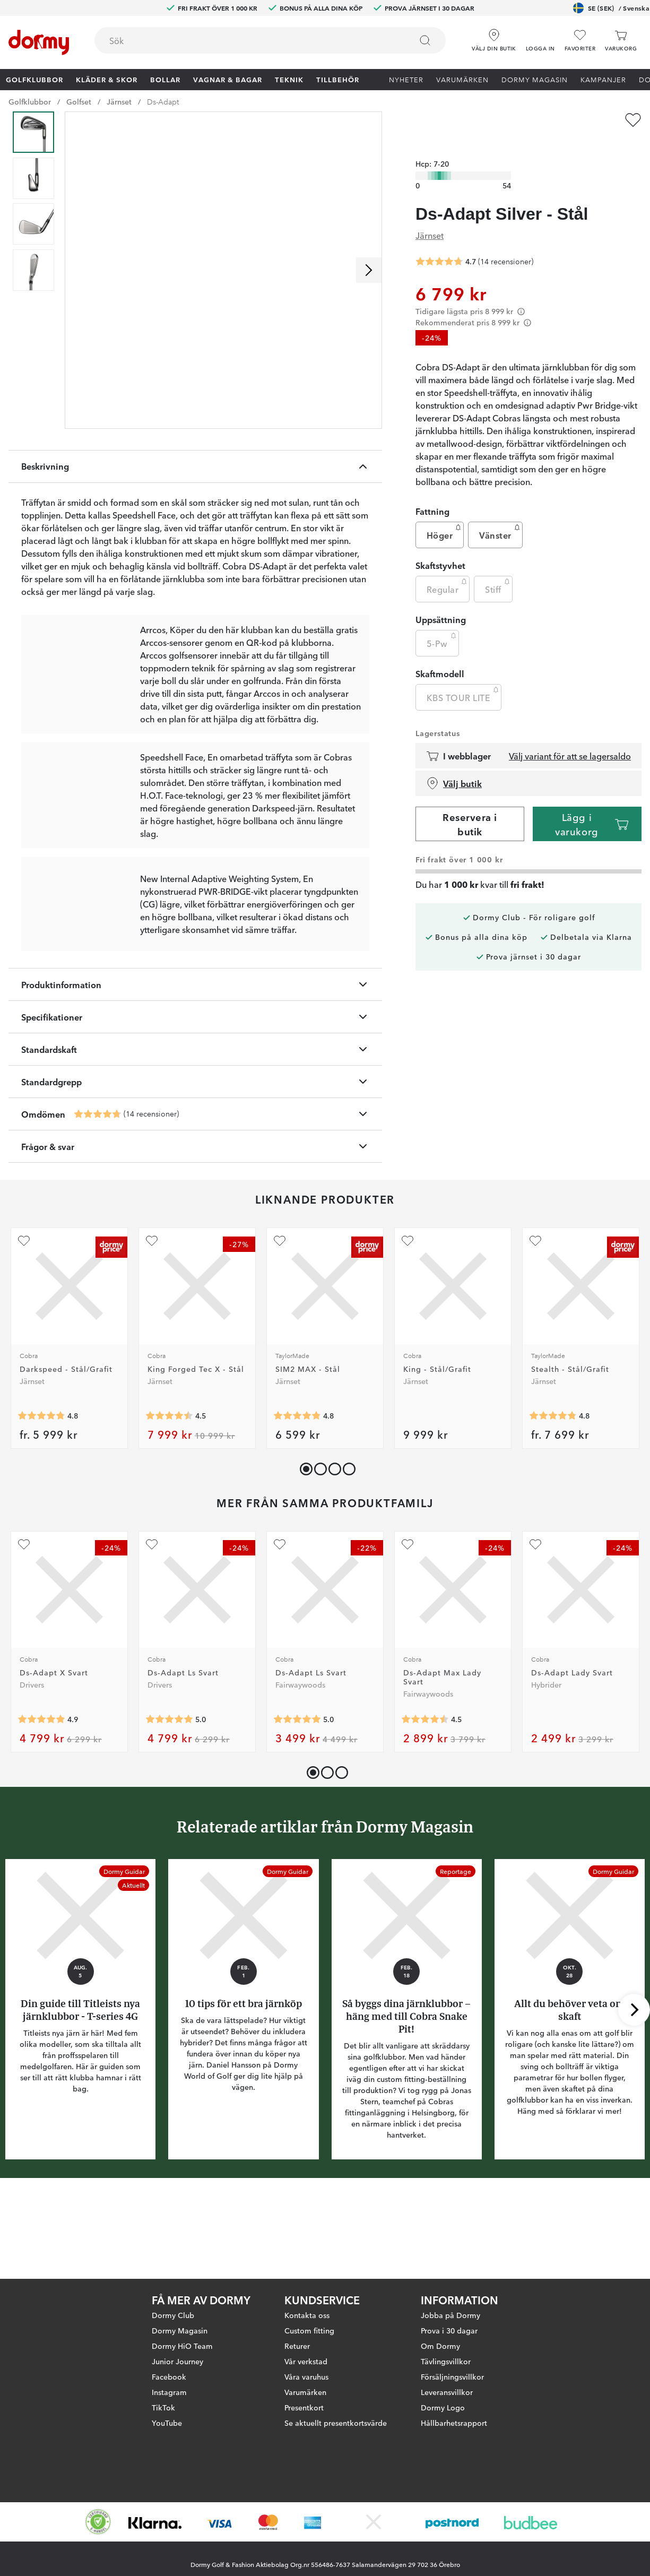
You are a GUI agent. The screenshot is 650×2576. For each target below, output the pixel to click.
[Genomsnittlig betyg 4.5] (169, 1495)
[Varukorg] (620, 40)
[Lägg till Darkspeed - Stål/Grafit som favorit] (24, 1321)
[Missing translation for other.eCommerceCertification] (98, 2522)
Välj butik (454, 766)
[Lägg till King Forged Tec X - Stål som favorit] (151, 1321)
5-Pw (442, 624)
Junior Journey (177, 2361)
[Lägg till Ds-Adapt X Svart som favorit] (24, 1624)
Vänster (500, 515)
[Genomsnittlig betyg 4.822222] (297, 1495)
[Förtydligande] (521, 294)
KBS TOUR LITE (464, 678)
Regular (448, 569)
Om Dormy (440, 2345)
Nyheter (406, 79)
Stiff (498, 569)
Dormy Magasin (534, 79)
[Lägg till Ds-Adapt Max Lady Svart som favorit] (407, 1624)
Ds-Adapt (163, 101)
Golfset (78, 101)
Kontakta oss (307, 2315)
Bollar (165, 79)
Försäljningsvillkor (452, 2376)
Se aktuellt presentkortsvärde (335, 2422)
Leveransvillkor (447, 2392)
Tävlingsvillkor (446, 2361)
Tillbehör (337, 79)
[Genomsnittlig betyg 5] (169, 1799)
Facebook (169, 2376)
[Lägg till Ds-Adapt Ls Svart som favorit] (151, 1624)
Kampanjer (603, 79)
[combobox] (270, 40)
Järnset (119, 101)
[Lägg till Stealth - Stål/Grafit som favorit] (535, 1321)
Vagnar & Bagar (227, 79)
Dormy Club (173, 2315)
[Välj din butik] (494, 36)
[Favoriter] (580, 40)
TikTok (163, 2407)
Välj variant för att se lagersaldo (570, 739)
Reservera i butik (470, 806)
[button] (540, 36)
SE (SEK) (611, 8)
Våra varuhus (306, 2376)
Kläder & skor (106, 79)
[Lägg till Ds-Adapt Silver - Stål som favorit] (633, 119)
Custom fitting (309, 2330)
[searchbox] (245, 40)
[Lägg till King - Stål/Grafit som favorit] (407, 1321)
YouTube (167, 2422)
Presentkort (304, 2407)
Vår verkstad (305, 2361)
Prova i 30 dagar (449, 2330)
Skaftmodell (439, 656)
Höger (445, 515)
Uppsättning (440, 602)
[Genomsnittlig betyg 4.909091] (41, 1799)
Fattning (432, 494)
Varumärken (462, 79)
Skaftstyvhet (440, 548)
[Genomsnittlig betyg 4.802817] (553, 1495)
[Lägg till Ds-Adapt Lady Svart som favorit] (535, 1624)
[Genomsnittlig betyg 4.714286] (98, 1194)
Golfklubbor (34, 79)
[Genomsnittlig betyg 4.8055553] (41, 1495)
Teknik (289, 79)
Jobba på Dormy (450, 2315)
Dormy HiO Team (182, 2345)
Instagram (169, 2392)
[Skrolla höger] (369, 270)
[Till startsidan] (38, 42)
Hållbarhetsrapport (454, 2422)
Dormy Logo (443, 2407)
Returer (297, 2345)
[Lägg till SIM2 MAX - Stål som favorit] (279, 1321)
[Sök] (425, 40)
